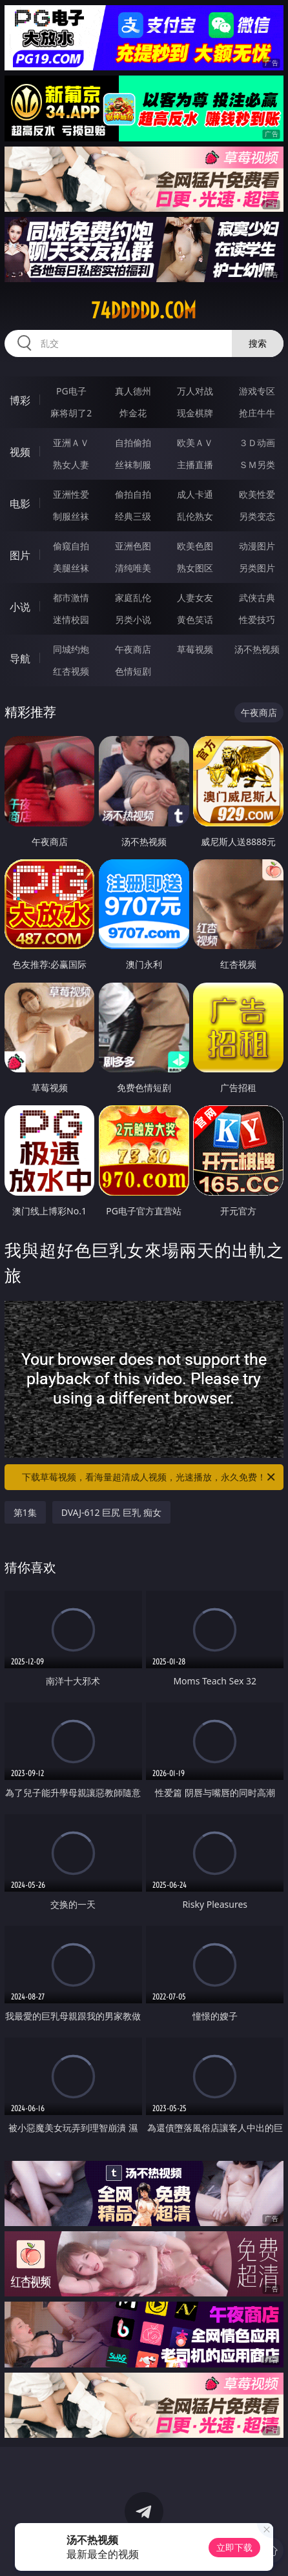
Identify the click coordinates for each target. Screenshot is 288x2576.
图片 (20, 555)
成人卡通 (195, 494)
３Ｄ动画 (257, 442)
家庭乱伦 (133, 597)
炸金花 (133, 413)
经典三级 (133, 516)
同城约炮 (71, 649)
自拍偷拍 (133, 442)
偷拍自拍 (133, 494)
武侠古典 (257, 597)
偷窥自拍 (71, 546)
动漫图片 (257, 546)
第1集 (25, 1512)
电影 (20, 503)
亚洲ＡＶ (71, 442)
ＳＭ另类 (257, 464)
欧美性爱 (257, 494)
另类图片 (257, 568)
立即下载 (234, 2547)
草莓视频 (195, 649)
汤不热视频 (257, 649)
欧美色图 (195, 546)
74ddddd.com (143, 310)
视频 (20, 452)
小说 (20, 607)
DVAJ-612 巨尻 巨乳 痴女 (111, 1512)
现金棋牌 (195, 413)
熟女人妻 (71, 464)
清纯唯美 (133, 568)
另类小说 (133, 619)
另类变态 (257, 516)
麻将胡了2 (71, 413)
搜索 (258, 343)
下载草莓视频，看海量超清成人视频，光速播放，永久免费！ (149, 1477)
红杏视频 (71, 671)
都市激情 (71, 597)
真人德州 (133, 391)
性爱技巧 (257, 619)
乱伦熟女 (195, 516)
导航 (20, 658)
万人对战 (195, 391)
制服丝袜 (71, 516)
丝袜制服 (133, 464)
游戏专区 (257, 391)
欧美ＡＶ (195, 442)
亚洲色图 (133, 546)
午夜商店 (133, 649)
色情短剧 (133, 671)
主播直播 (195, 464)
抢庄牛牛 (257, 413)
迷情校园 (71, 619)
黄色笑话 (195, 619)
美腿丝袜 (71, 568)
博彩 (20, 400)
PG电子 (71, 391)
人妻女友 (195, 597)
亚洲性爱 (71, 494)
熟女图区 (195, 568)
